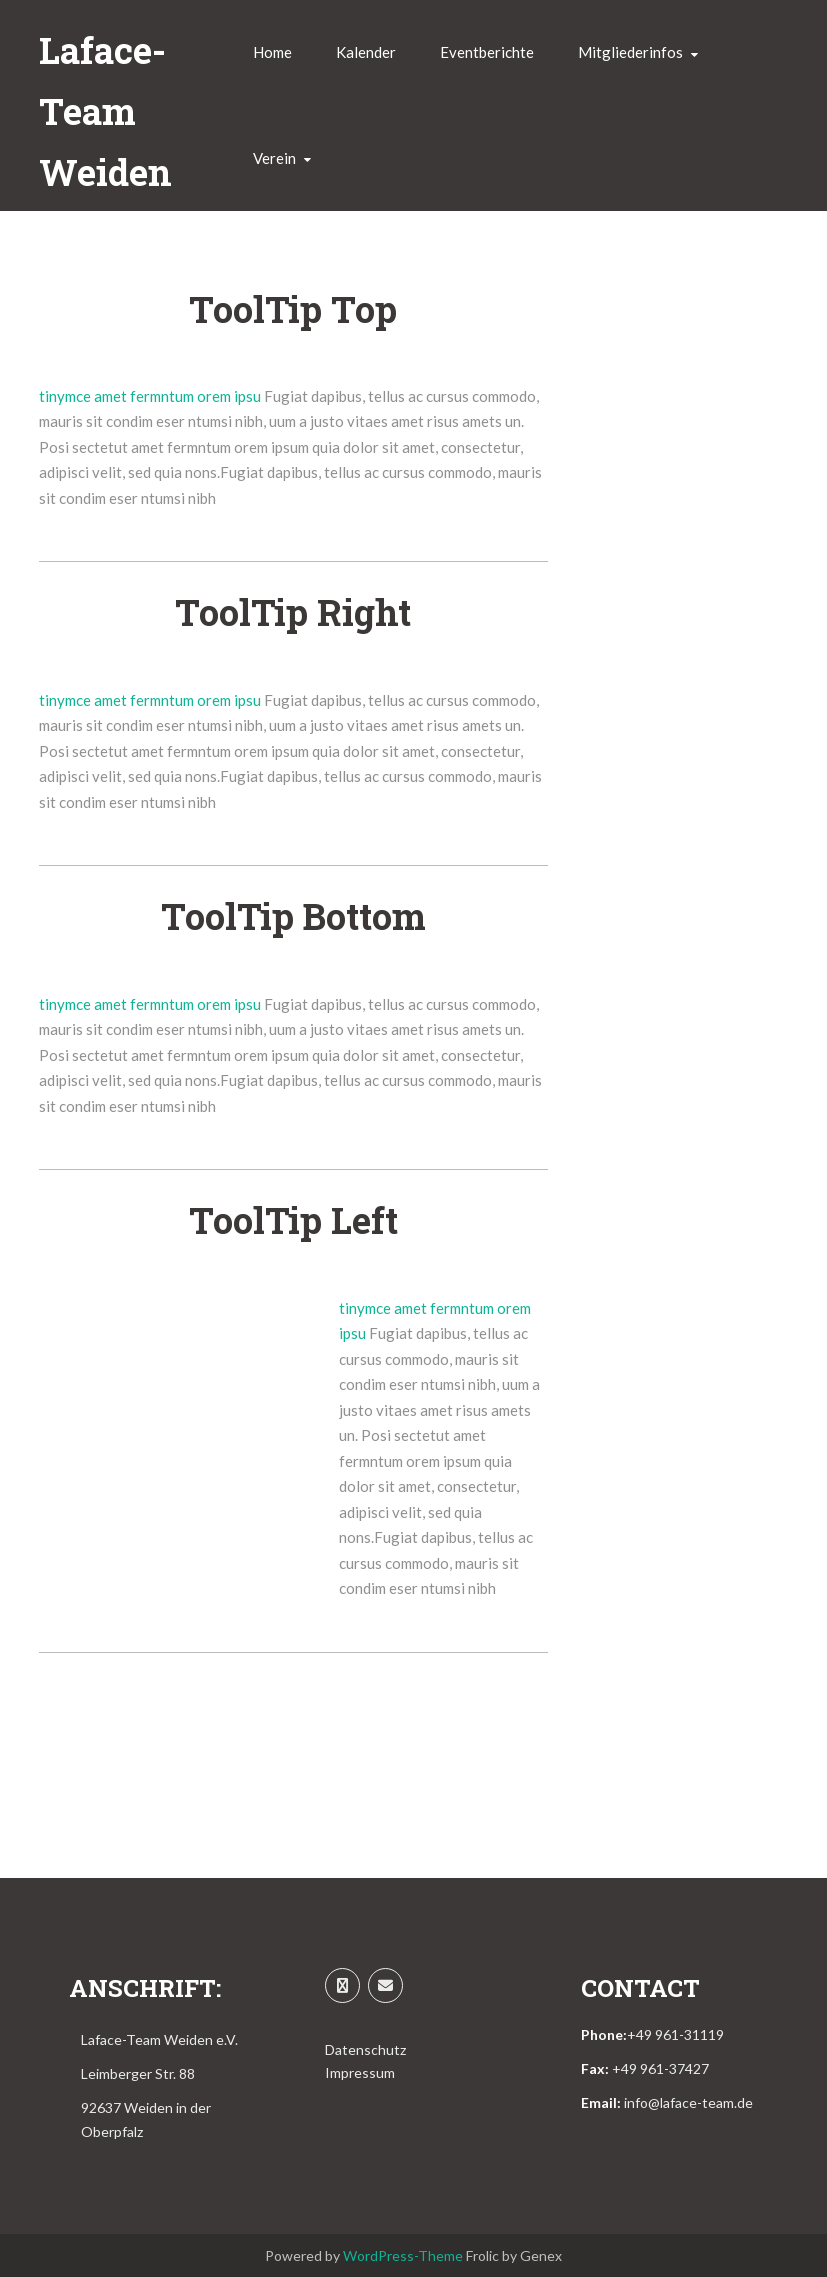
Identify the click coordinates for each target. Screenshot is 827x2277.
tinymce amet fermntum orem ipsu (151, 396)
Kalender (366, 52)
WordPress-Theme (403, 2255)
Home (272, 52)
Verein (274, 158)
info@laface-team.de (688, 2102)
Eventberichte (487, 52)
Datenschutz (365, 2049)
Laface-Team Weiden (105, 111)
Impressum (360, 2072)
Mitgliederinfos (630, 52)
